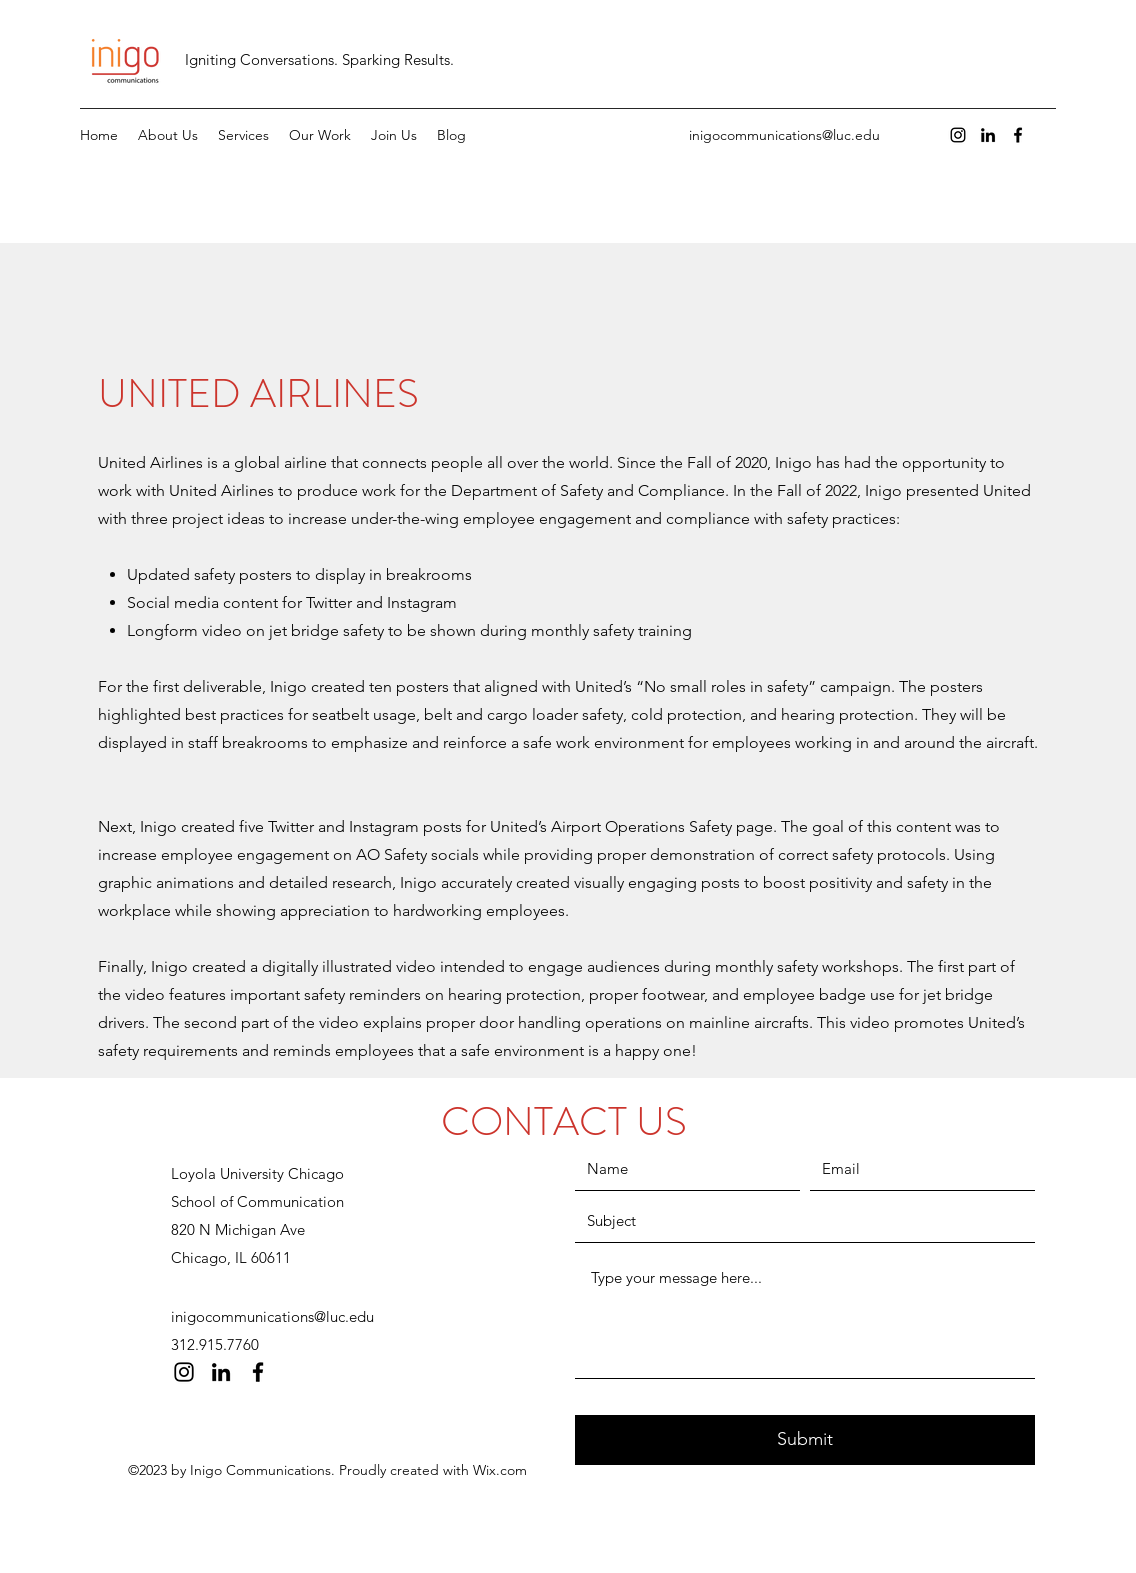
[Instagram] (958, 135)
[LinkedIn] (988, 135)
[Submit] (805, 1440)
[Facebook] (1018, 135)
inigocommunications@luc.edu (784, 135)
